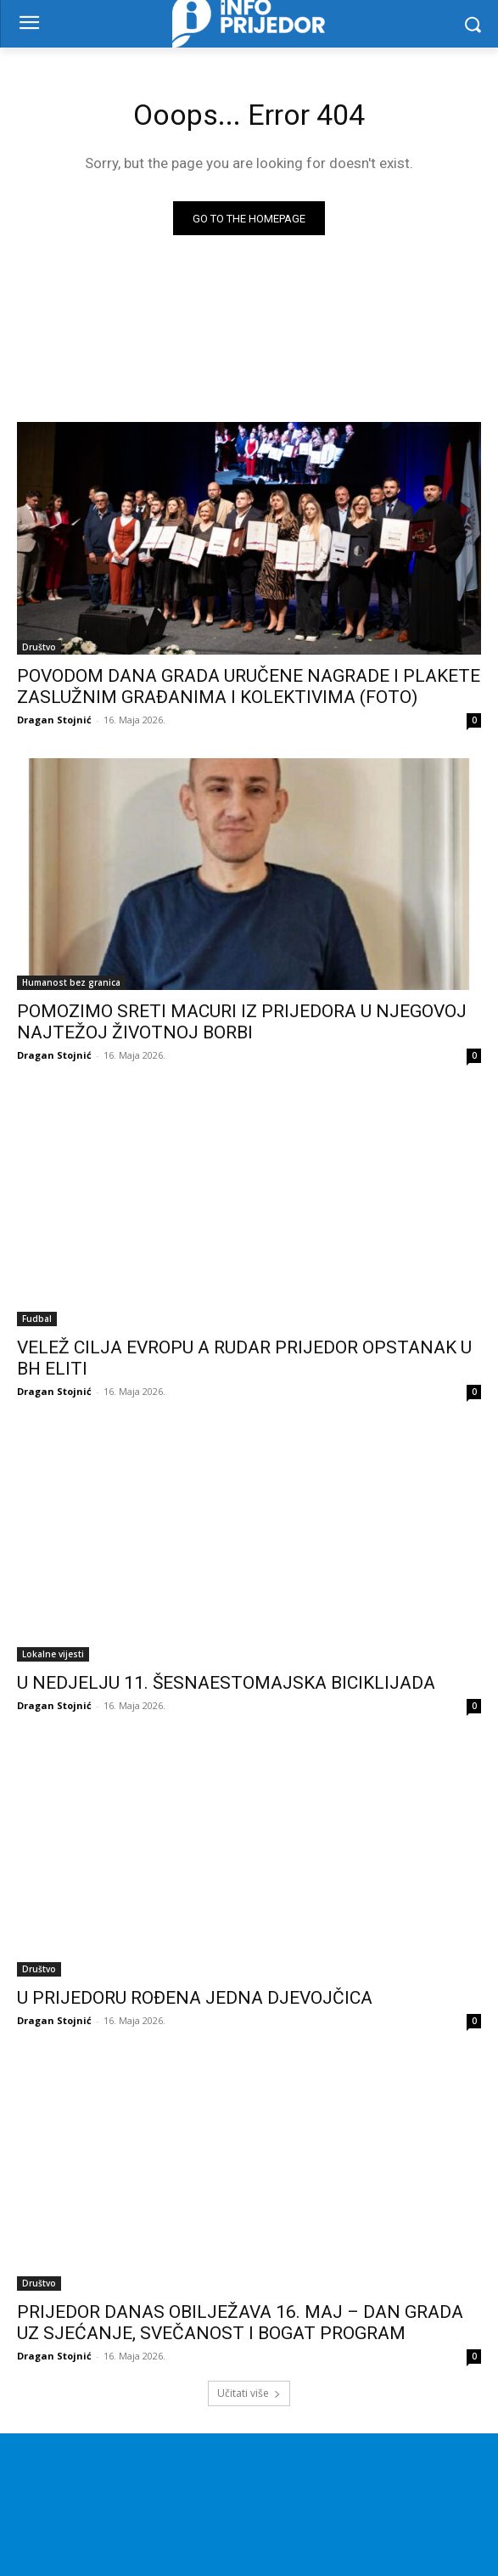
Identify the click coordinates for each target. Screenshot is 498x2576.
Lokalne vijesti (53, 1654)
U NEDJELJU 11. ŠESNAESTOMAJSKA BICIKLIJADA (226, 1683)
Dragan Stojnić (54, 719)
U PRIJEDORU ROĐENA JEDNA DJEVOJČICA (194, 1998)
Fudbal (37, 1319)
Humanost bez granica (71, 982)
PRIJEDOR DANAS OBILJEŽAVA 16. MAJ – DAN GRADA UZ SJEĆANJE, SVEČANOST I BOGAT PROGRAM (240, 2322)
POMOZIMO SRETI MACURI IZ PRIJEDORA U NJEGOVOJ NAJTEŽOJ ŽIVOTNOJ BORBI (242, 1022)
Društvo (39, 647)
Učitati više (249, 2393)
